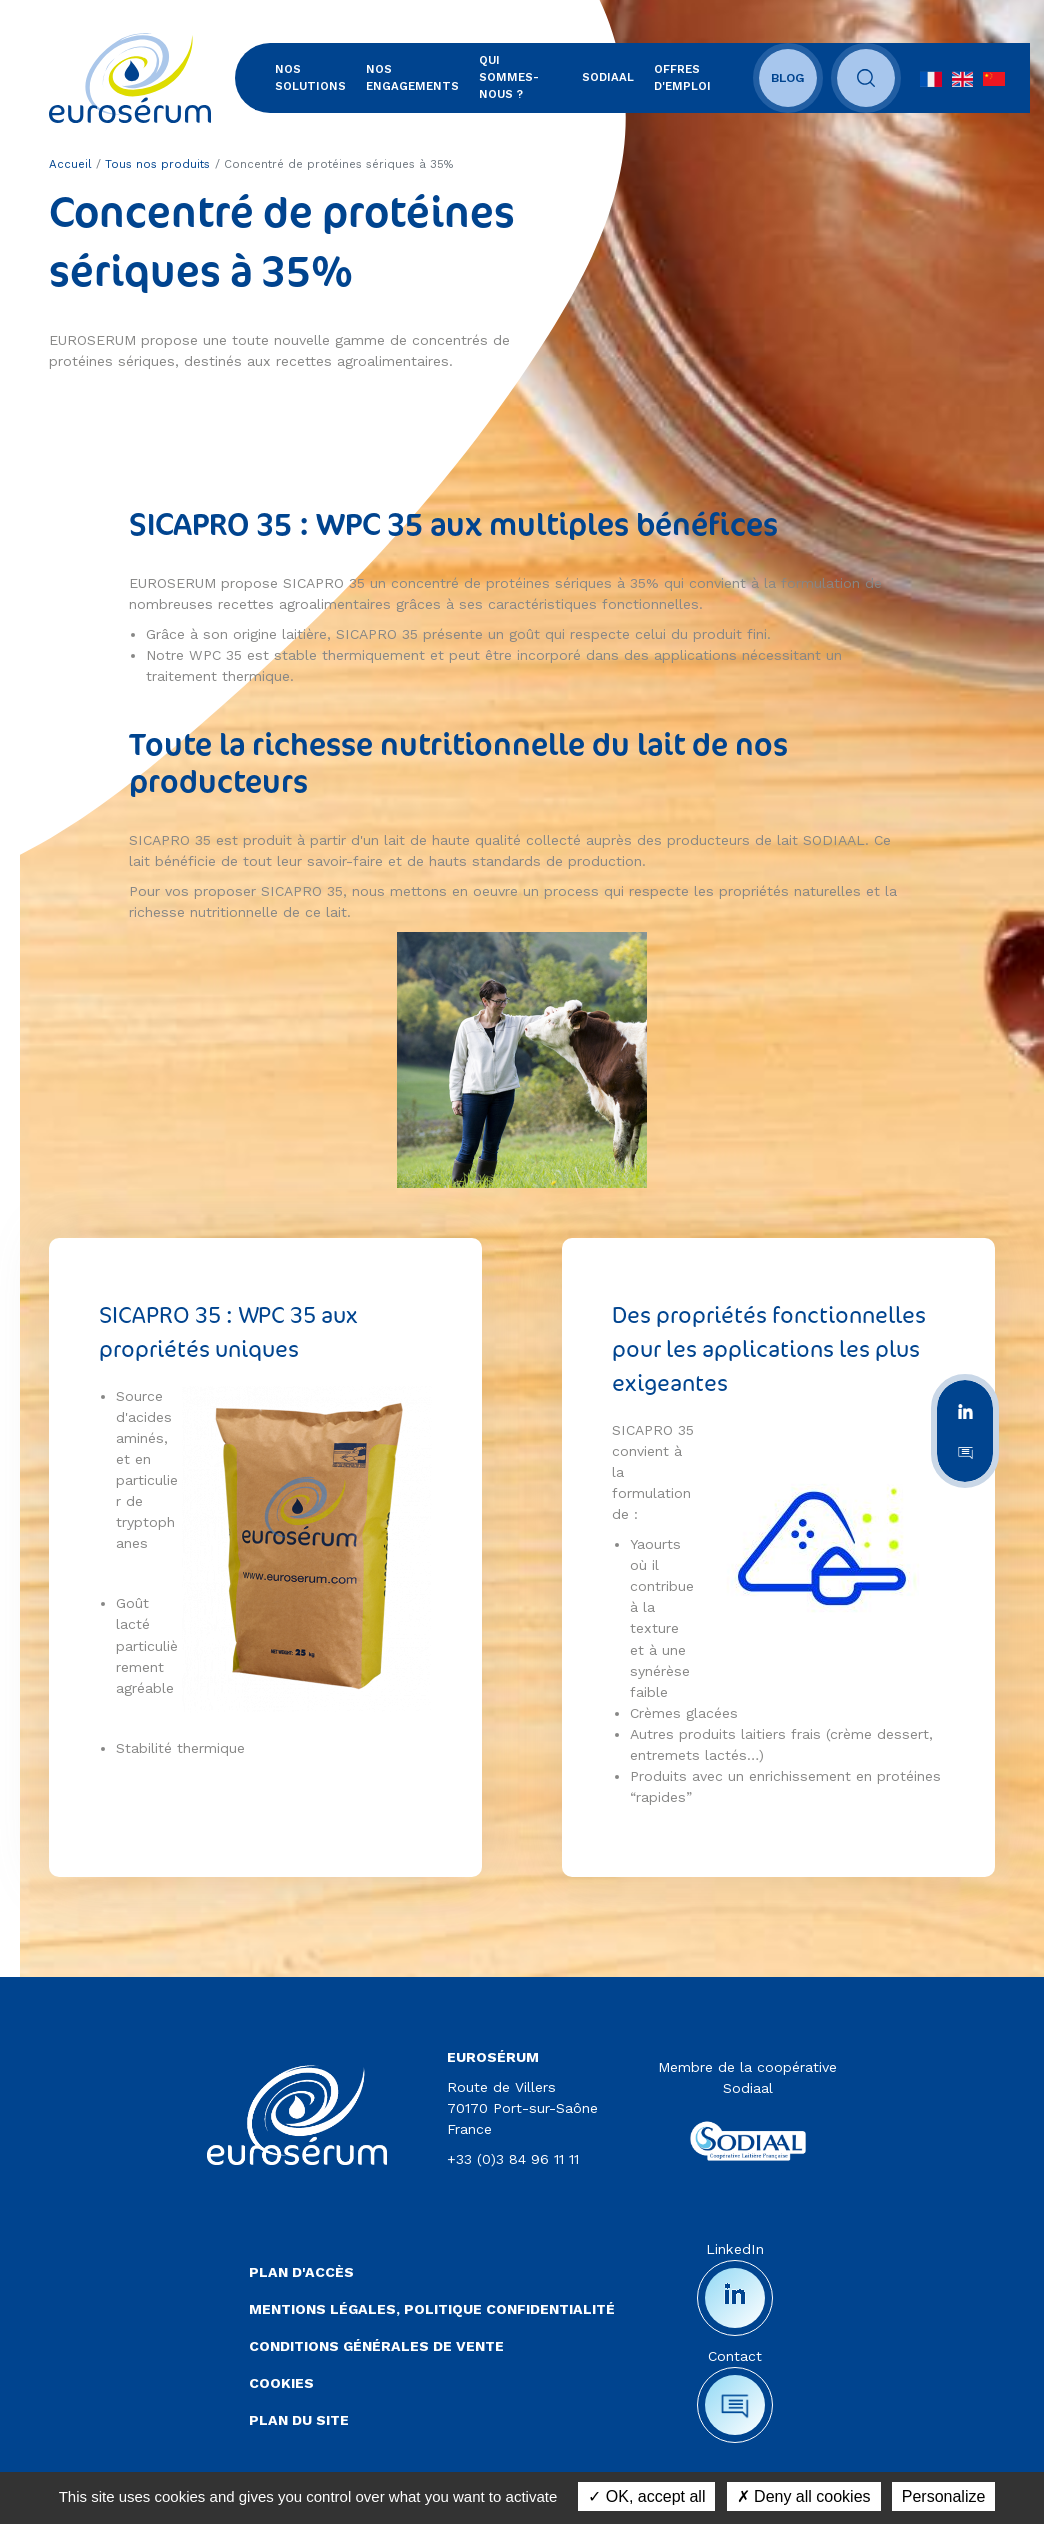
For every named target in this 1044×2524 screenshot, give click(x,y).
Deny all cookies (804, 2496)
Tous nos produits (157, 165)
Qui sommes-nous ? (523, 77)
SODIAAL (616, 78)
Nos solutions (312, 77)
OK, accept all (646, 2496)
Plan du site (299, 2421)
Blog (801, 78)
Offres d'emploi (690, 77)
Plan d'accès (301, 2273)
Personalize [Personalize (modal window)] (944, 2496)
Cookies (281, 2384)
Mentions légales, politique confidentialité (432, 2310)
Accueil (70, 165)
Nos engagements (414, 77)
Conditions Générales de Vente (376, 2347)
